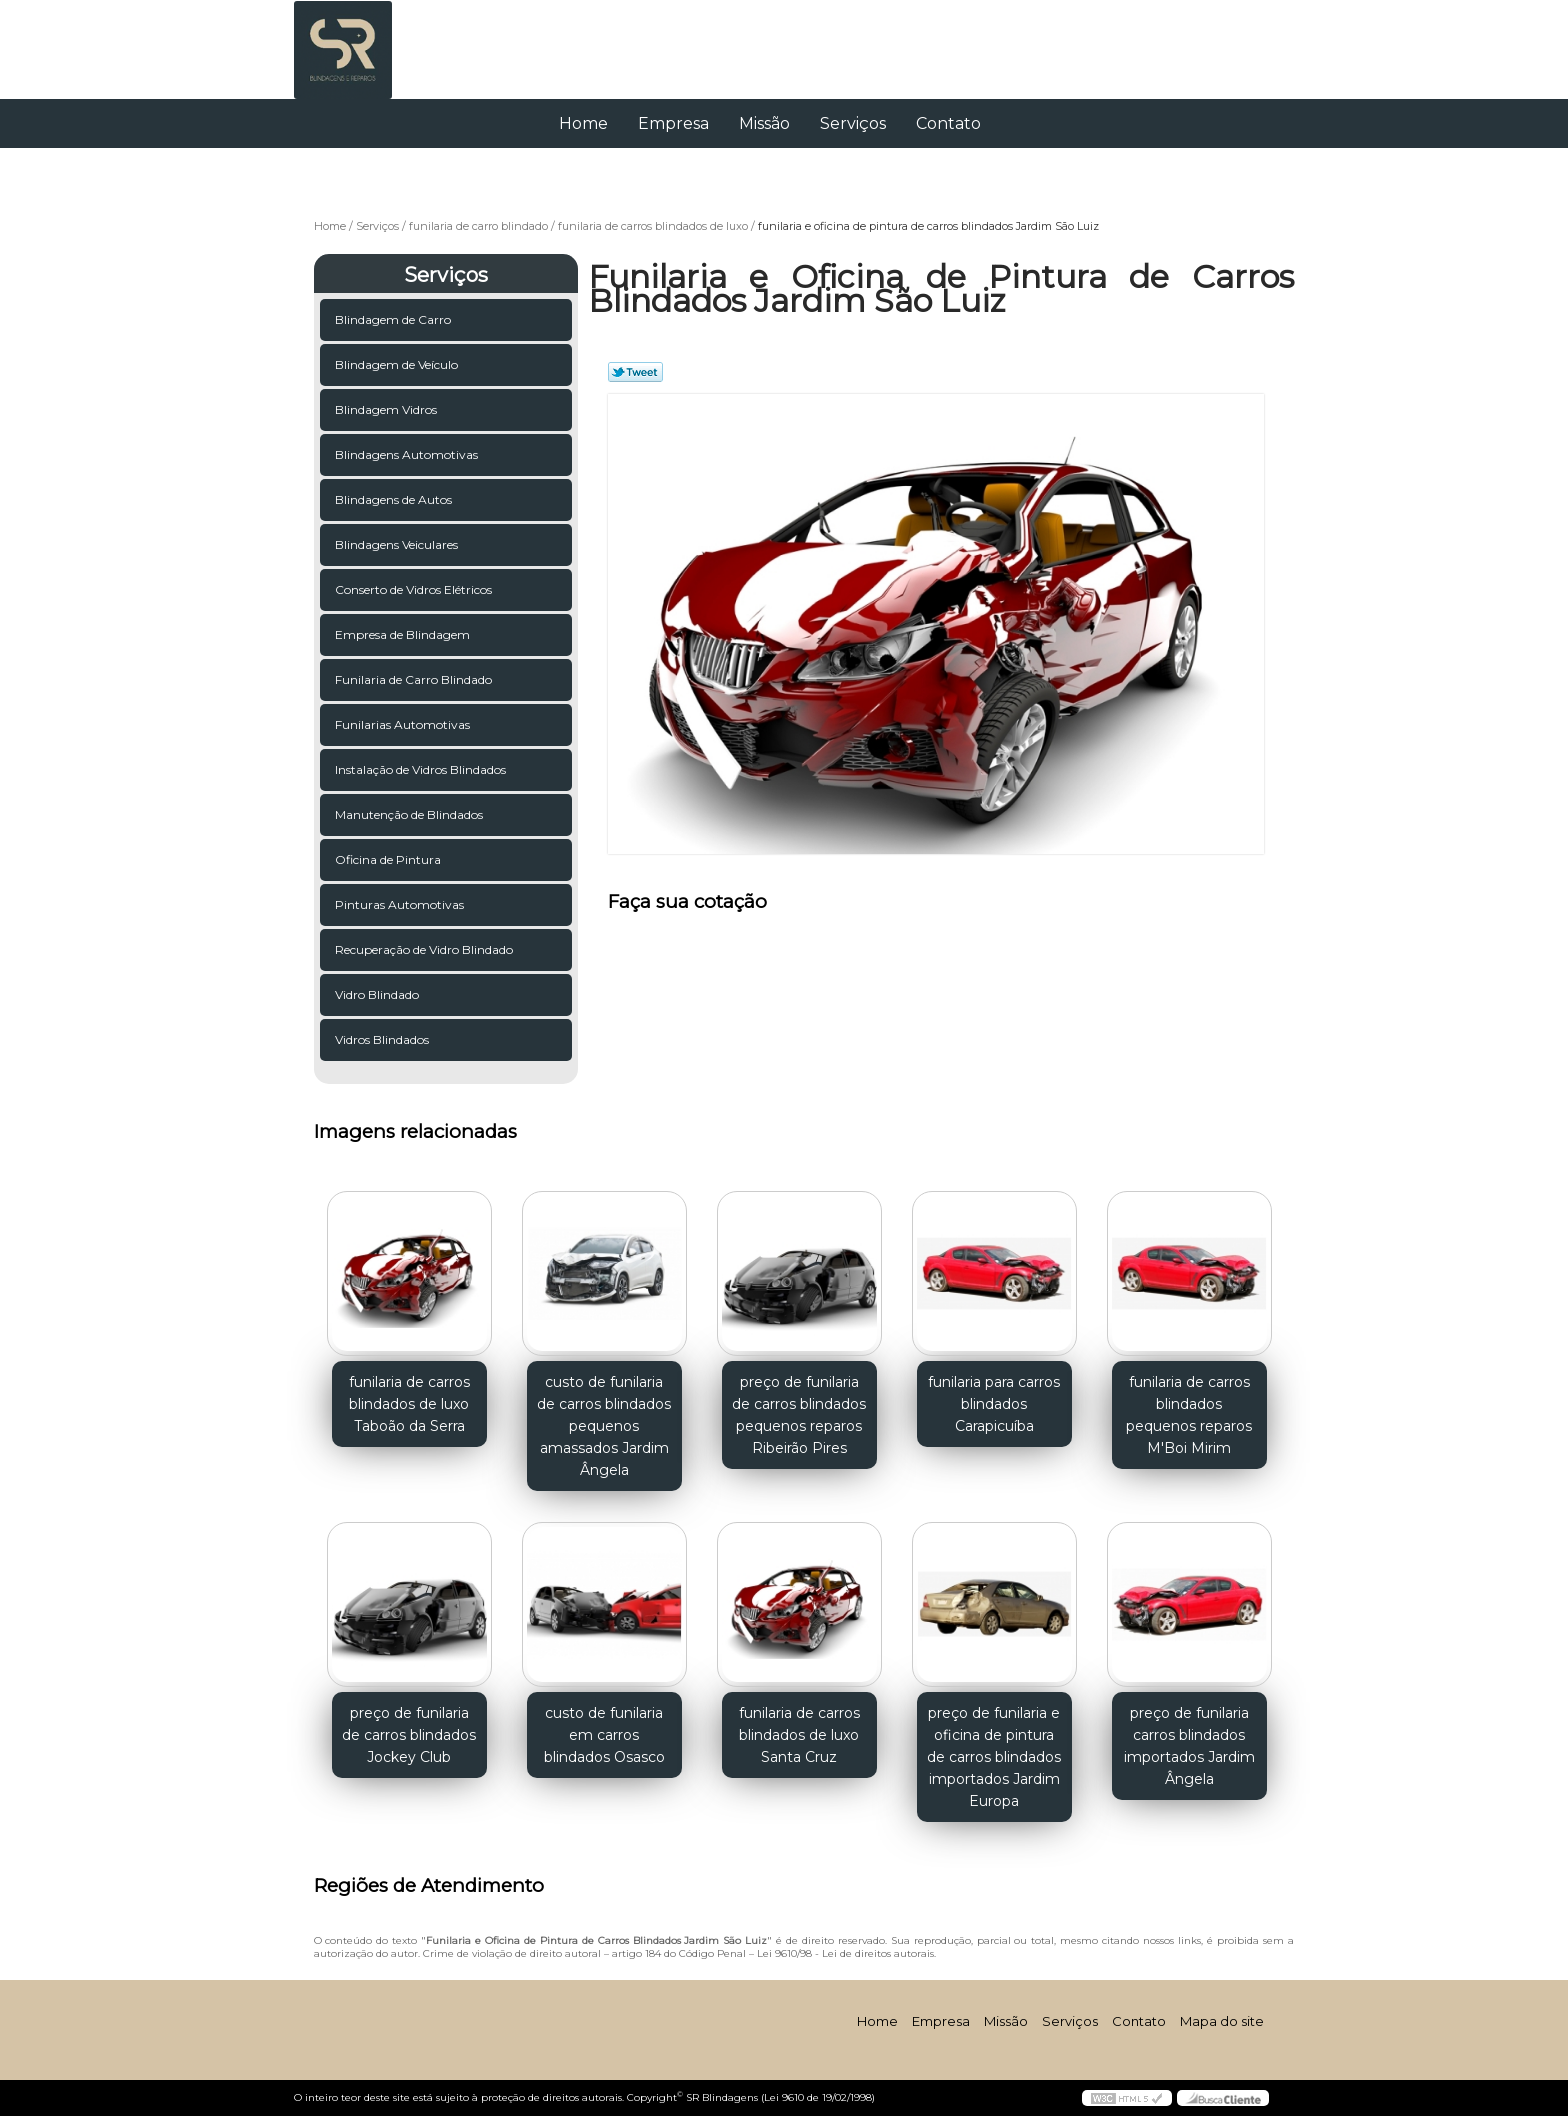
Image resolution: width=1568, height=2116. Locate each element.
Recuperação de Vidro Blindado (425, 949)
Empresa (673, 123)
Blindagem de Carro (394, 319)
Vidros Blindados (383, 1039)
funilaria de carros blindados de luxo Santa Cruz (799, 1735)
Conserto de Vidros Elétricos (415, 589)
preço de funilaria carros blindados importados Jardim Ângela (1189, 1746)
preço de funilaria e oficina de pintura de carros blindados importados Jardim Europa (994, 1757)
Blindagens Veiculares (398, 544)
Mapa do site (1222, 2021)
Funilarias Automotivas (404, 724)
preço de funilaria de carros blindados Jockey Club (409, 1735)
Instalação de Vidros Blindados (422, 769)
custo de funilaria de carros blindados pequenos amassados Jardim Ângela (604, 1426)
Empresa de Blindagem (404, 634)
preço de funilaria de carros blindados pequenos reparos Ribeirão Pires (799, 1415)
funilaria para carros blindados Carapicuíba (994, 1404)
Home (583, 123)
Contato (948, 123)
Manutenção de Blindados (410, 814)
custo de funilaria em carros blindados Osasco (604, 1735)
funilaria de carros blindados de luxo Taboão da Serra (409, 1404)
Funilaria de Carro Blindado (415, 679)
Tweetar (635, 372)
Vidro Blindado (378, 994)
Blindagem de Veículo (398, 364)
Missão (764, 123)
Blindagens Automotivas (408, 454)
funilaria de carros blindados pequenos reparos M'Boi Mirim (1189, 1415)
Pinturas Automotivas (401, 904)
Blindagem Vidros (387, 409)
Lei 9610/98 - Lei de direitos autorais (845, 1953)
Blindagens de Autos (395, 499)
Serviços (853, 123)
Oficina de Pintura (389, 859)
